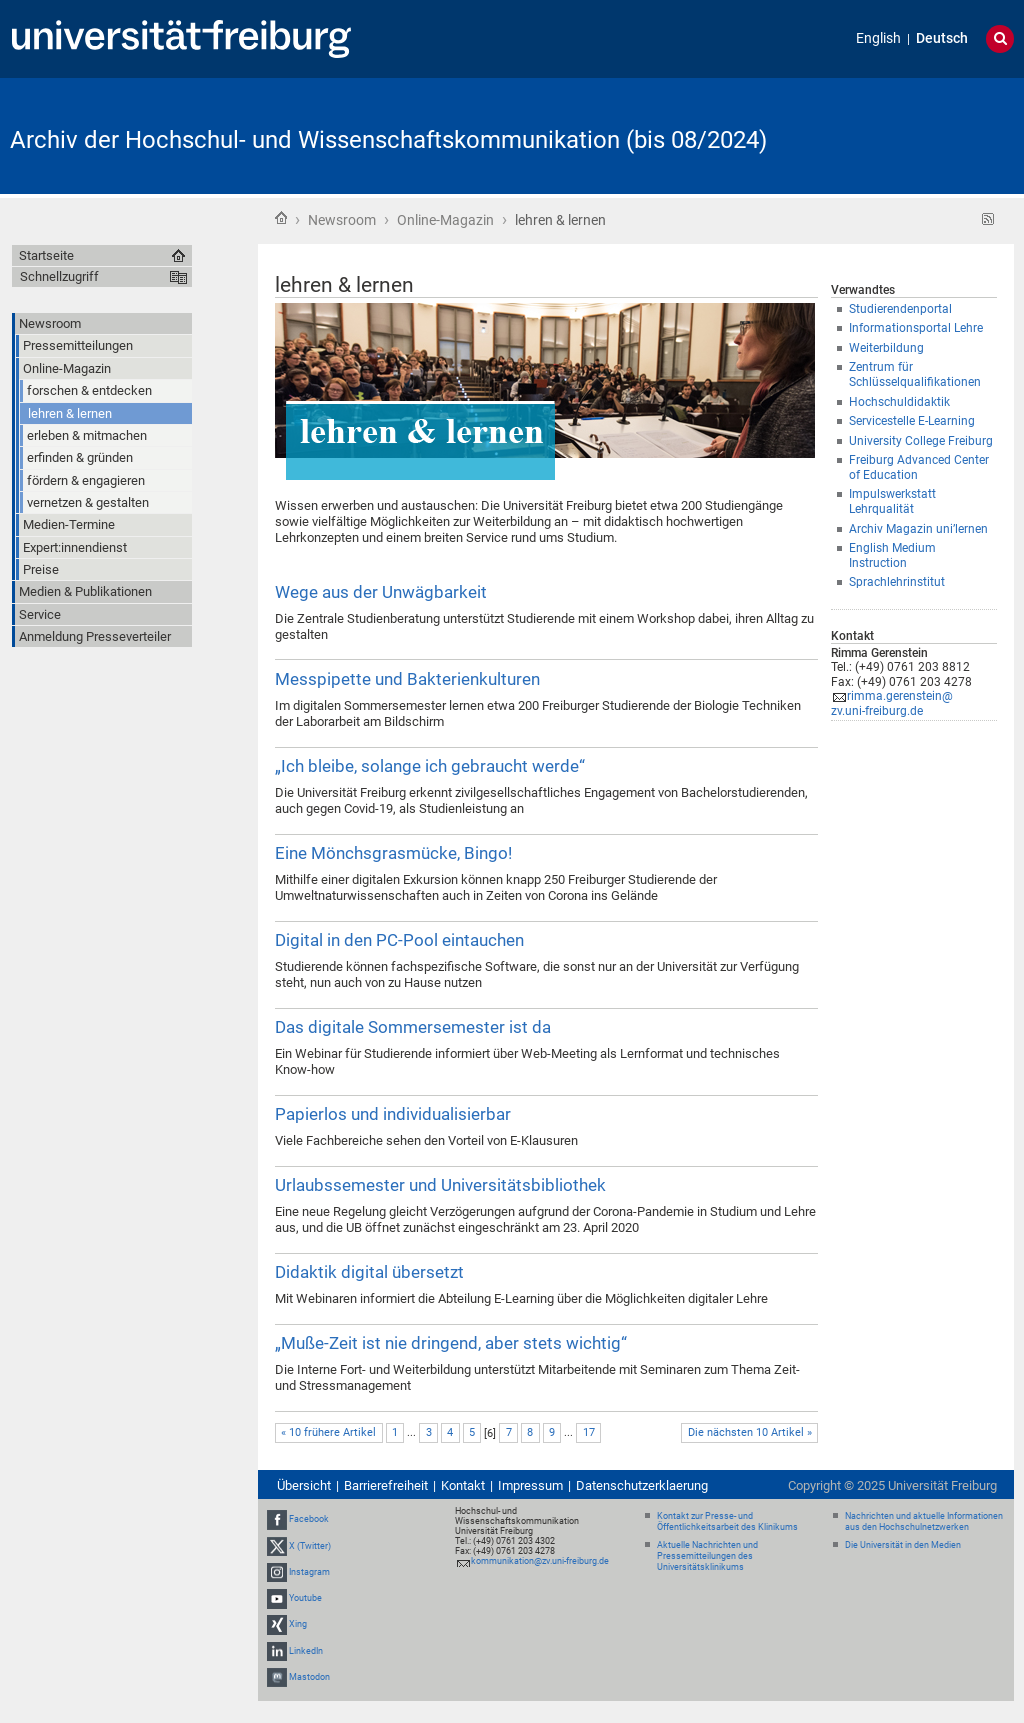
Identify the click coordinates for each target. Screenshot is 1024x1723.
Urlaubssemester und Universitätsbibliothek (440, 1185)
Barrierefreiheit (386, 1485)
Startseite (281, 218)
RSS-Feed (988, 219)
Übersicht (304, 1485)
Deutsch (942, 38)
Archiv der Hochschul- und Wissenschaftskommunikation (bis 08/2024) (388, 140)
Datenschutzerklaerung (642, 1485)
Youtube (305, 1598)
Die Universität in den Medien (903, 1545)
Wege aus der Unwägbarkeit (381, 592)
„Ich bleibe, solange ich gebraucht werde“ (430, 766)
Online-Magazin (445, 220)
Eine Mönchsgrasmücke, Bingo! (393, 853)
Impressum (530, 1485)
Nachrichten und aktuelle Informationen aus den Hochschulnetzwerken (924, 1521)
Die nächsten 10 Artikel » (750, 1432)
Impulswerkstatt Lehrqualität (892, 501)
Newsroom (342, 220)
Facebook (309, 1520)
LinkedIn (306, 1651)
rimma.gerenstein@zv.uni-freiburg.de (892, 703)
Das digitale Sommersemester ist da (413, 1027)
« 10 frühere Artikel (328, 1432)
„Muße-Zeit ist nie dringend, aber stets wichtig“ (451, 1343)
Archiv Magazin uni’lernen (918, 529)
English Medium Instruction (892, 555)
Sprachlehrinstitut (897, 582)
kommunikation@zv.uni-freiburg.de (540, 1561)
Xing (298, 1624)
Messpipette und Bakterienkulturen (407, 679)
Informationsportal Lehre (916, 328)
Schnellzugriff (59, 276)
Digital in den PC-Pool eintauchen (399, 940)
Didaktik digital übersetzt (369, 1272)
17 (589, 1432)
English (878, 38)
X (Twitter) (310, 1546)
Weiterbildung (886, 348)
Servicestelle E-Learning (912, 421)
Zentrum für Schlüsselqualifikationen (915, 374)
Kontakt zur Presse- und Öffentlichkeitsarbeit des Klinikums (727, 1521)
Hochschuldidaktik (899, 402)
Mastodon (309, 1677)
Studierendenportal (900, 309)
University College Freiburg (921, 441)
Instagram (309, 1572)
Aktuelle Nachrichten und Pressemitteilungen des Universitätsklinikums (707, 1556)
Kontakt (463, 1485)
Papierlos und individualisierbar (393, 1114)
